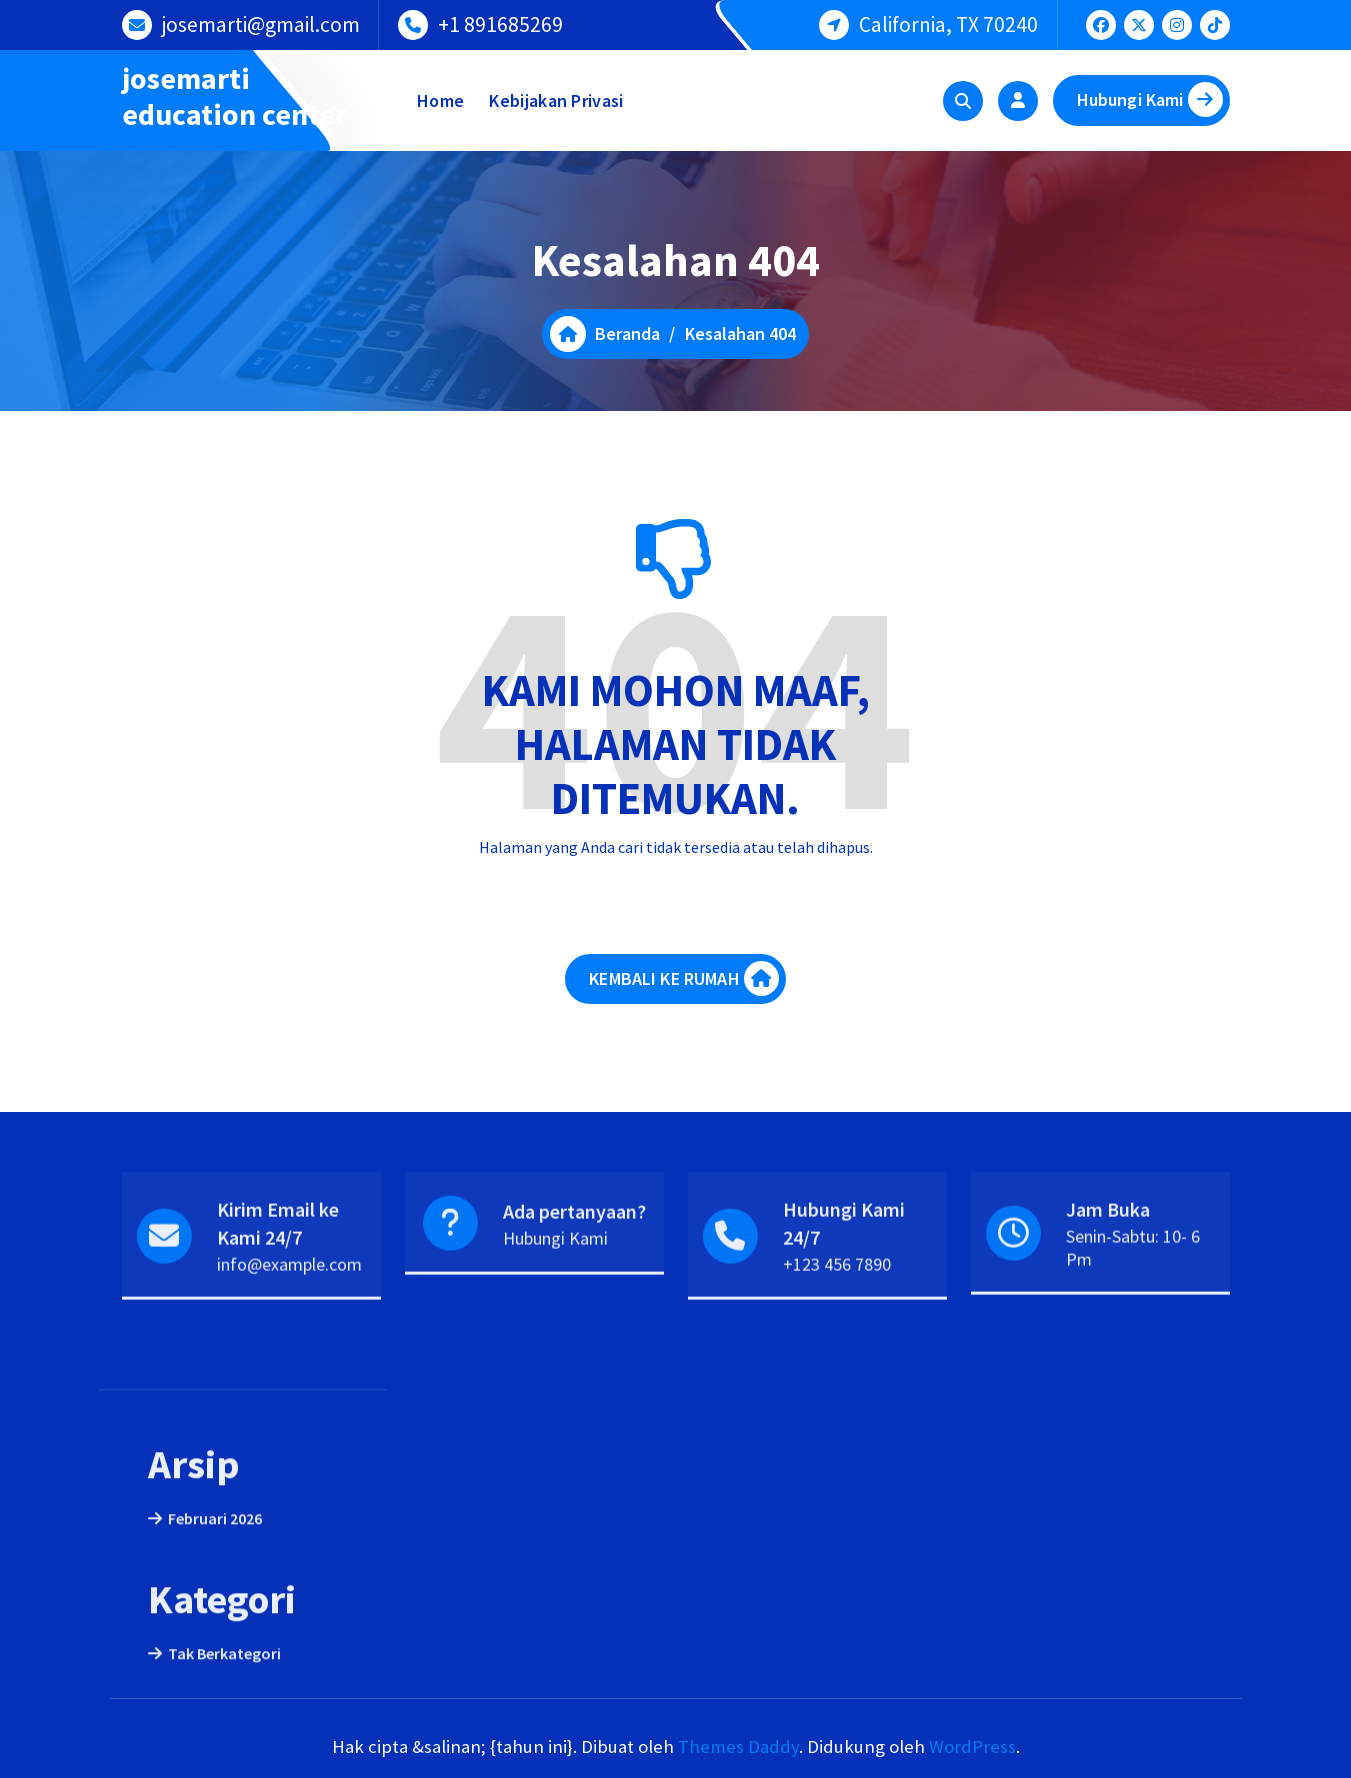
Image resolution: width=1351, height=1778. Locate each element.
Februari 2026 (215, 1667)
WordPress (972, 1746)
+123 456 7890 (837, 1321)
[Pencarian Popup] (963, 101)
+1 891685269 (500, 21)
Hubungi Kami (1150, 99)
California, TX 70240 (948, 21)
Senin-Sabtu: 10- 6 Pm (1133, 1305)
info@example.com (289, 1321)
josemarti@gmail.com (261, 21)
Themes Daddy (738, 1746)
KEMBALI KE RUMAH (684, 1000)
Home (440, 100)
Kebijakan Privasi (556, 100)
